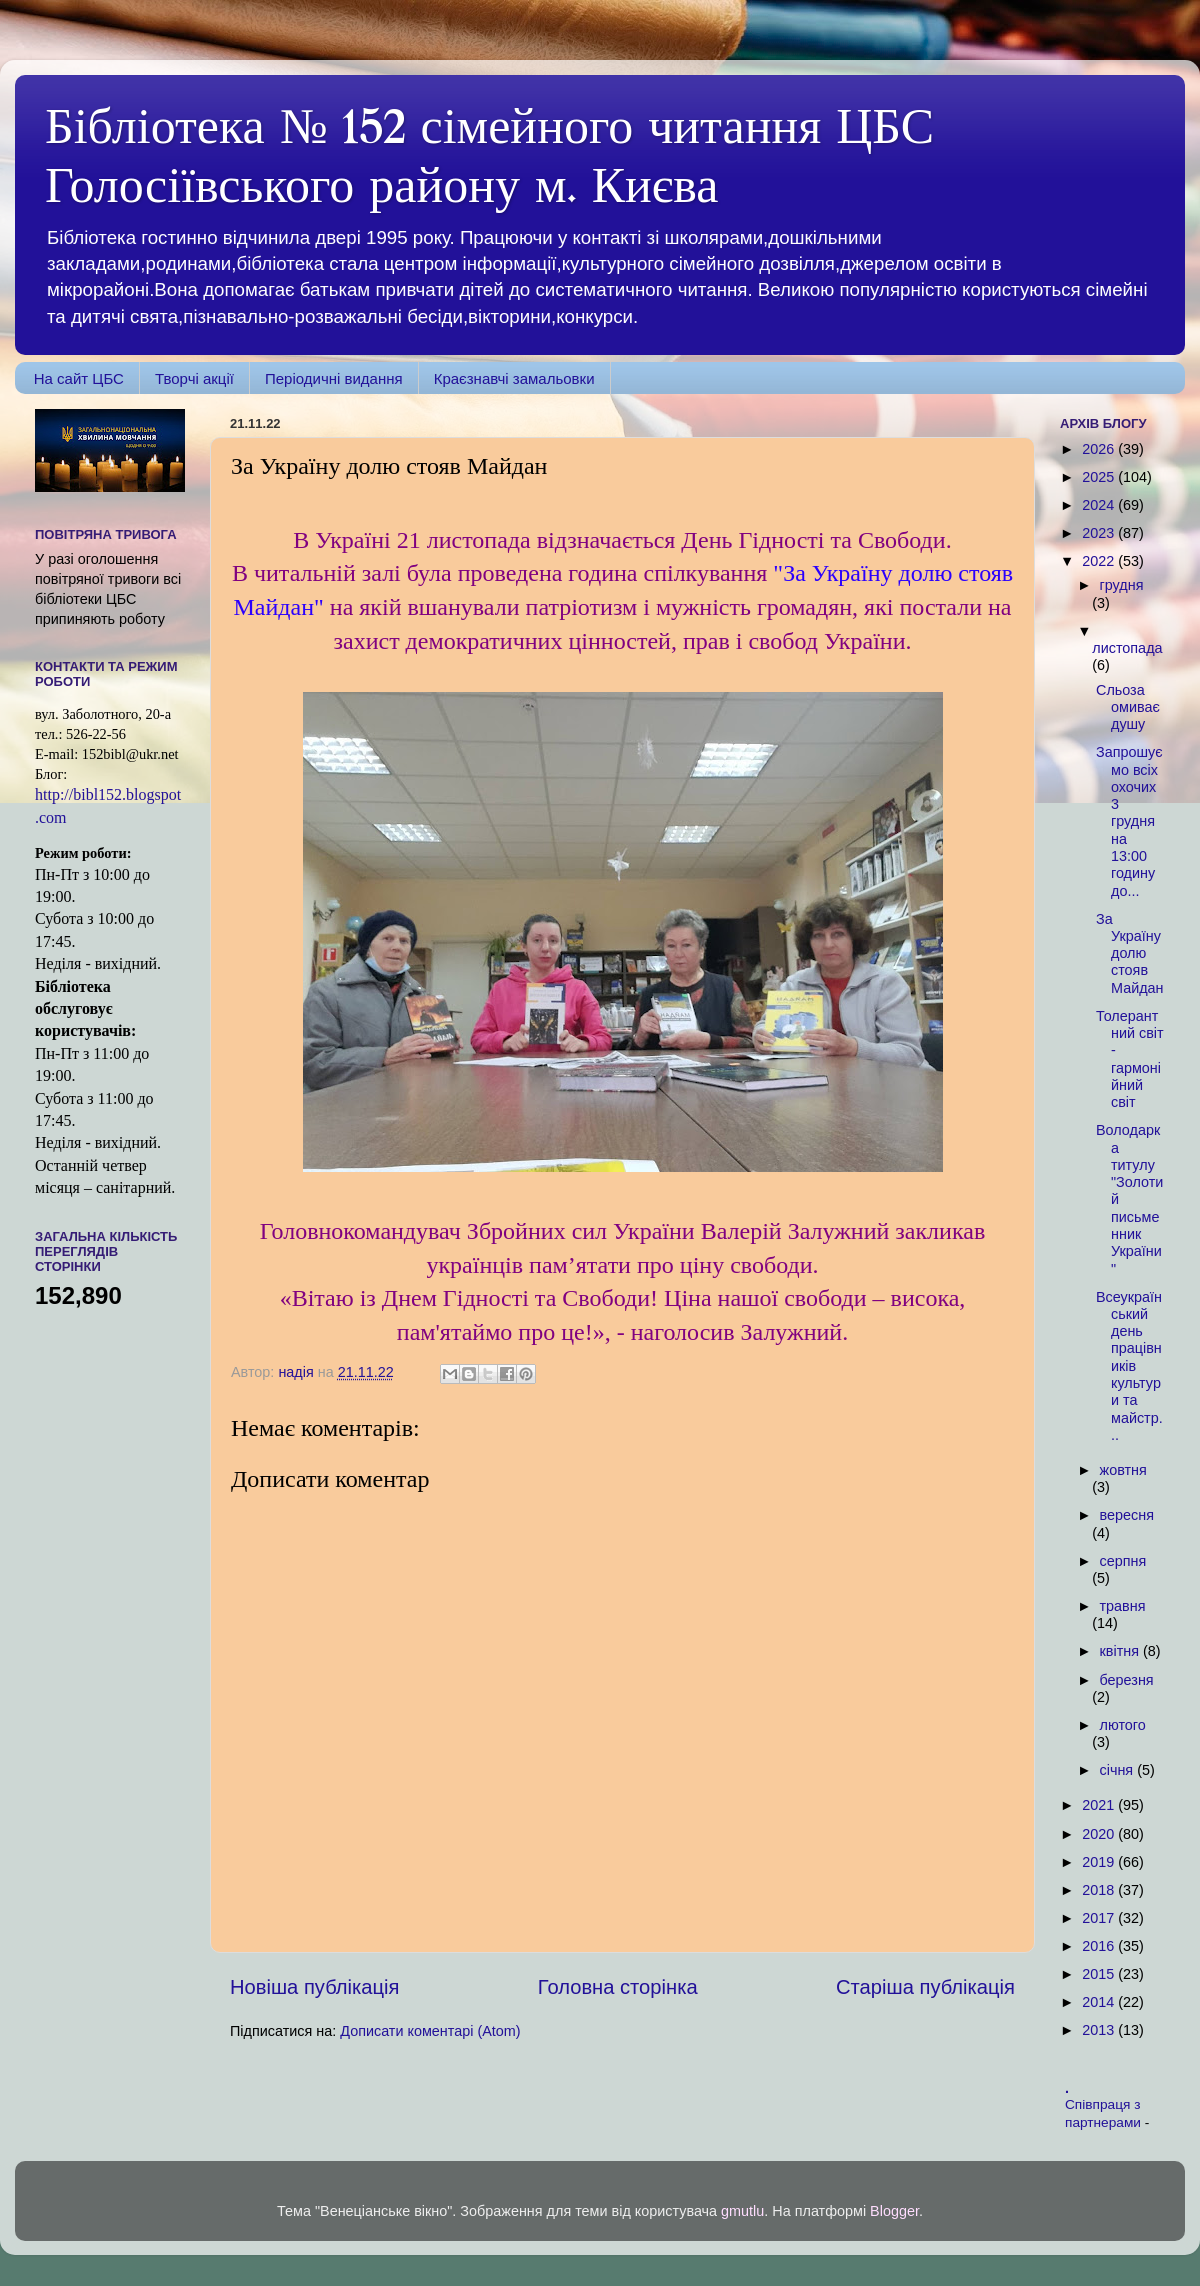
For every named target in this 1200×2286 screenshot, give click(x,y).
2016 (1100, 1946)
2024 (1100, 505)
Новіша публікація (314, 1987)
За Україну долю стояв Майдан (1130, 953)
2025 (1100, 477)
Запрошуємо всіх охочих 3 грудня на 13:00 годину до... (1129, 821)
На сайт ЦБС (79, 378)
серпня (1123, 1561)
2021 (1100, 1805)
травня (1123, 1606)
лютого (1123, 1725)
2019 (1100, 1862)
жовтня (1123, 1470)
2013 (1100, 2030)
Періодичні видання (334, 378)
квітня (1121, 1651)
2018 (1100, 1890)
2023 (1100, 533)
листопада (1127, 648)
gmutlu (742, 2211)
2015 (1100, 1974)
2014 (1100, 2002)
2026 (1100, 449)
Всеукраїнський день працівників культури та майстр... (1129, 1366)
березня (1127, 1680)
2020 (1100, 1834)
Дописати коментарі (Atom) (430, 2031)
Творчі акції (194, 378)
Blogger (894, 2211)
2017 (1100, 1918)
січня (1119, 1770)
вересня (1127, 1515)
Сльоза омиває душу (1128, 707)
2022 (1100, 561)
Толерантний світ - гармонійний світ (1130, 1059)
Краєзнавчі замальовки (514, 378)
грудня (1122, 585)
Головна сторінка (618, 1987)
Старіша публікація (925, 1987)
